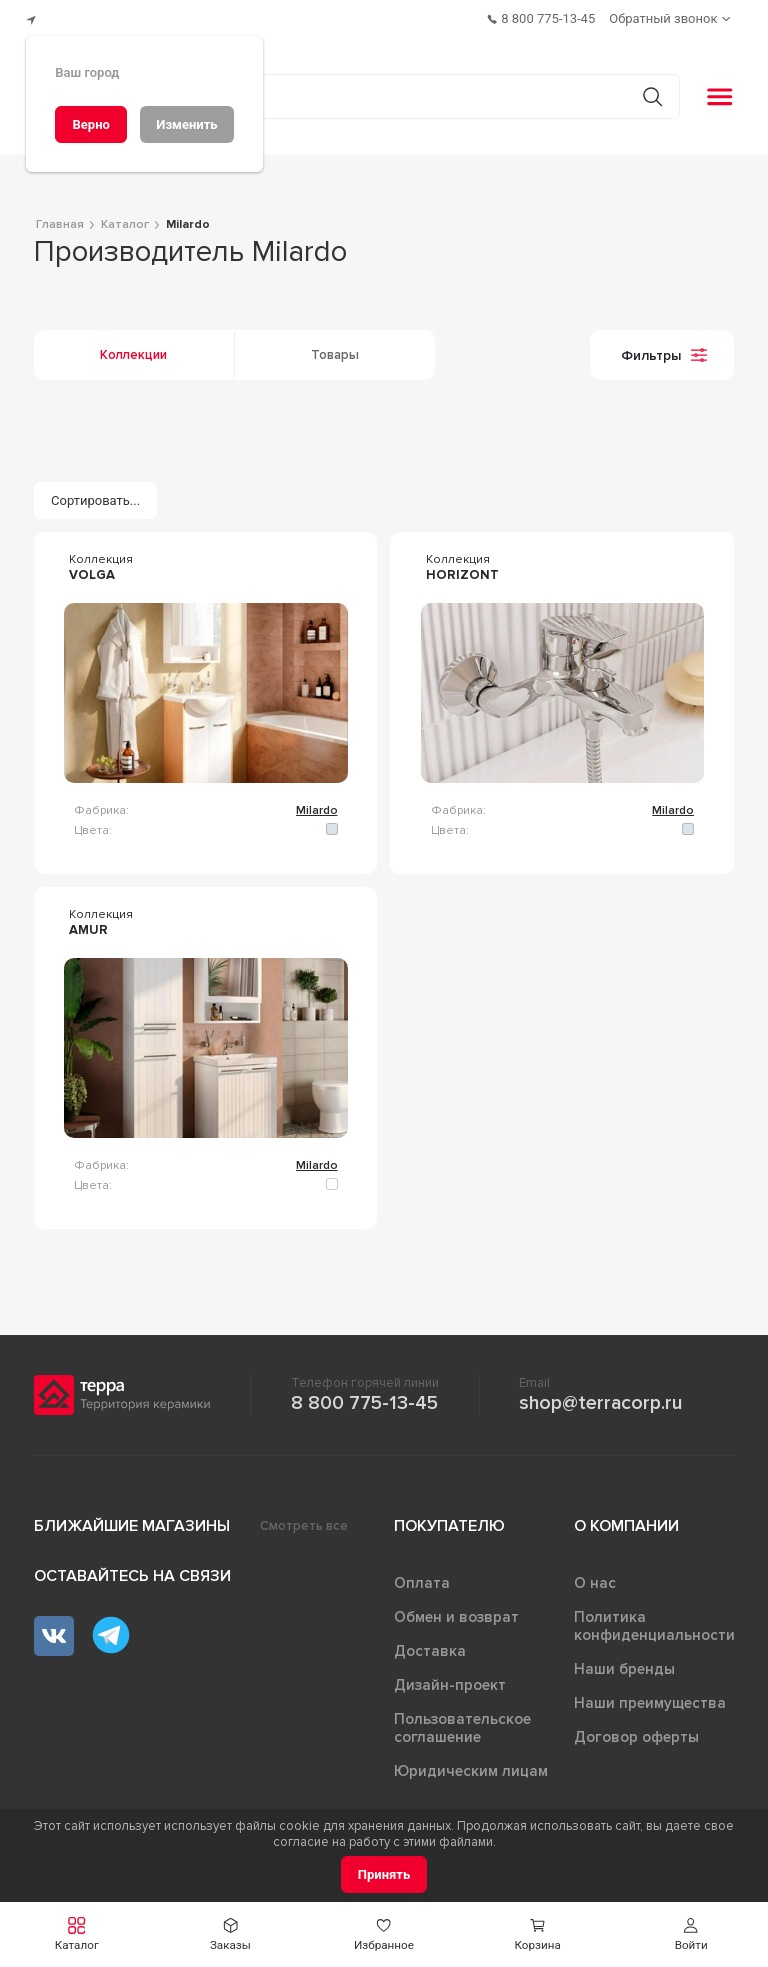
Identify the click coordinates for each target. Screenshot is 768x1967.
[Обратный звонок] (673, 15)
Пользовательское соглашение (462, 1720)
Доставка (430, 1643)
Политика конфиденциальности (654, 1618)
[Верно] (91, 124)
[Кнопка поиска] (643, 88)
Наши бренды (624, 1661)
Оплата (422, 1575)
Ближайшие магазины (132, 1518)
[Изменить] (187, 124)
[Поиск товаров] (373, 89)
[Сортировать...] (96, 492)
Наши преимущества (650, 1695)
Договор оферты (636, 1729)
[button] (691, 1934)
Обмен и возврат (456, 1609)
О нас (595, 1575)
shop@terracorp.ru (600, 1395)
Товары (335, 347)
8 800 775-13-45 (364, 1395)
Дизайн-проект (450, 1677)
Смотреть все (304, 1518)
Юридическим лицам (471, 1763)
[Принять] (384, 1874)
